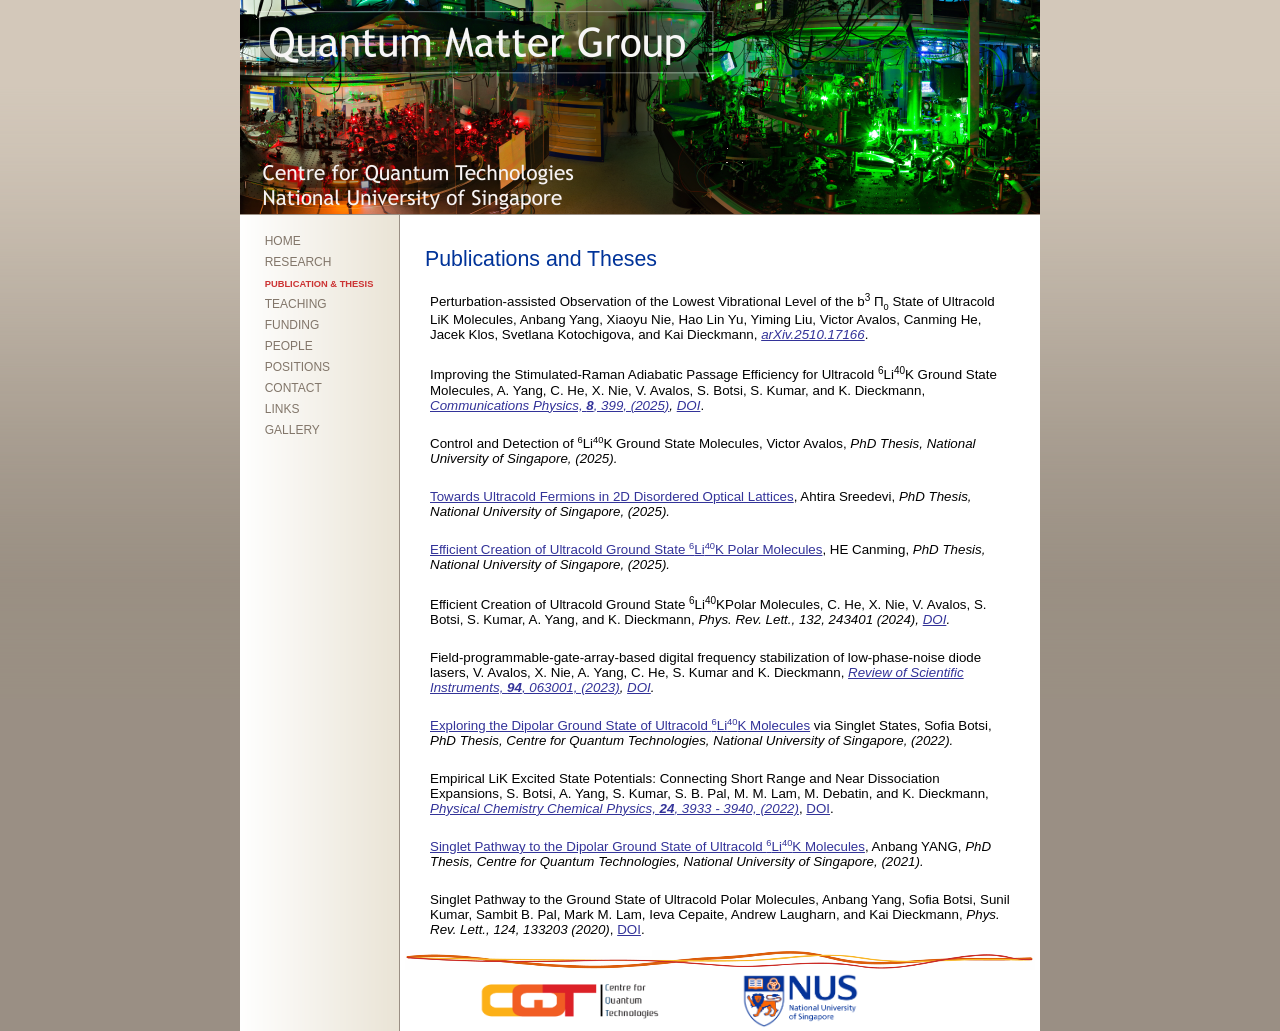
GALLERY (292, 430)
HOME (283, 241)
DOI (689, 405)
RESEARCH (298, 262)
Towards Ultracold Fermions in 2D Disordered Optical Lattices (612, 496)
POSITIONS (297, 367)
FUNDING (292, 325)
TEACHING (296, 304)
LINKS (282, 409)
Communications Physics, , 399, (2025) (549, 405)
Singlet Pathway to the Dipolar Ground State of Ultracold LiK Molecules (647, 846)
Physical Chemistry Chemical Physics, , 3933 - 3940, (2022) (614, 808)
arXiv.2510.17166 (813, 334)
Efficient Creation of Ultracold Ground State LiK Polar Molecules (626, 549)
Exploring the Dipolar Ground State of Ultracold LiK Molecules (620, 725)
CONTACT (293, 388)
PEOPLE (289, 346)
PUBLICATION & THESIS (319, 284)
